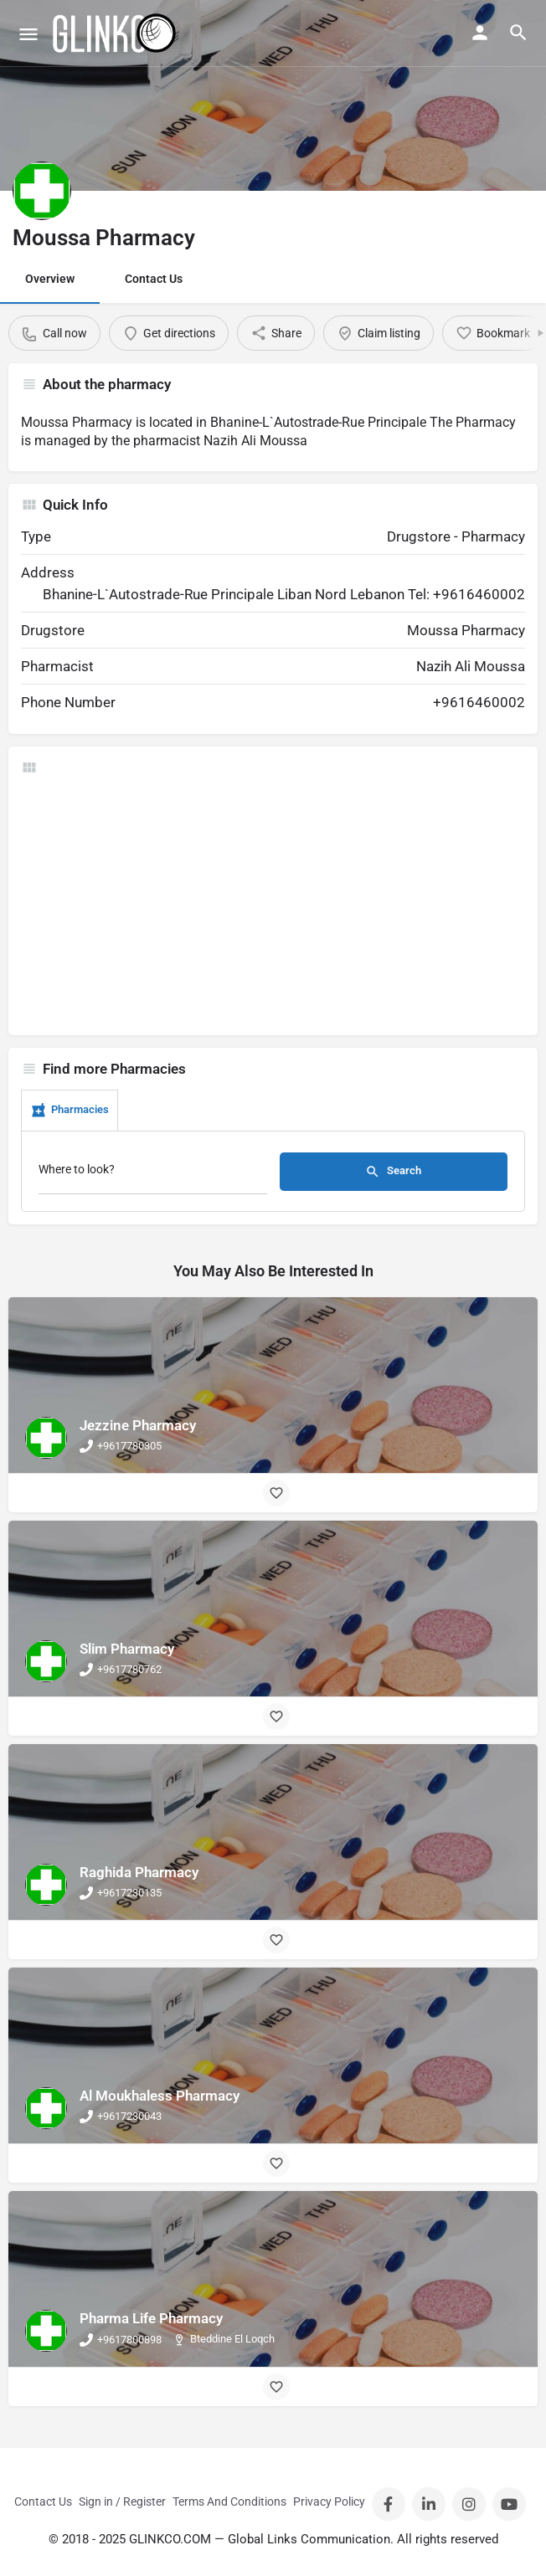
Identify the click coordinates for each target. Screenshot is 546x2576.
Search (393, 1171)
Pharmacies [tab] (69, 1111)
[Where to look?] (153, 1173)
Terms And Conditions (229, 2501)
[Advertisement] (273, 905)
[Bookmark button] (276, 1493)
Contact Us (154, 278)
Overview (50, 278)
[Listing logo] (42, 191)
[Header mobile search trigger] (518, 33)
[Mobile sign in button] (480, 33)
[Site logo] (115, 33)
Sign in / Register (122, 2501)
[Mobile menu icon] (28, 34)
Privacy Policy (329, 2501)
